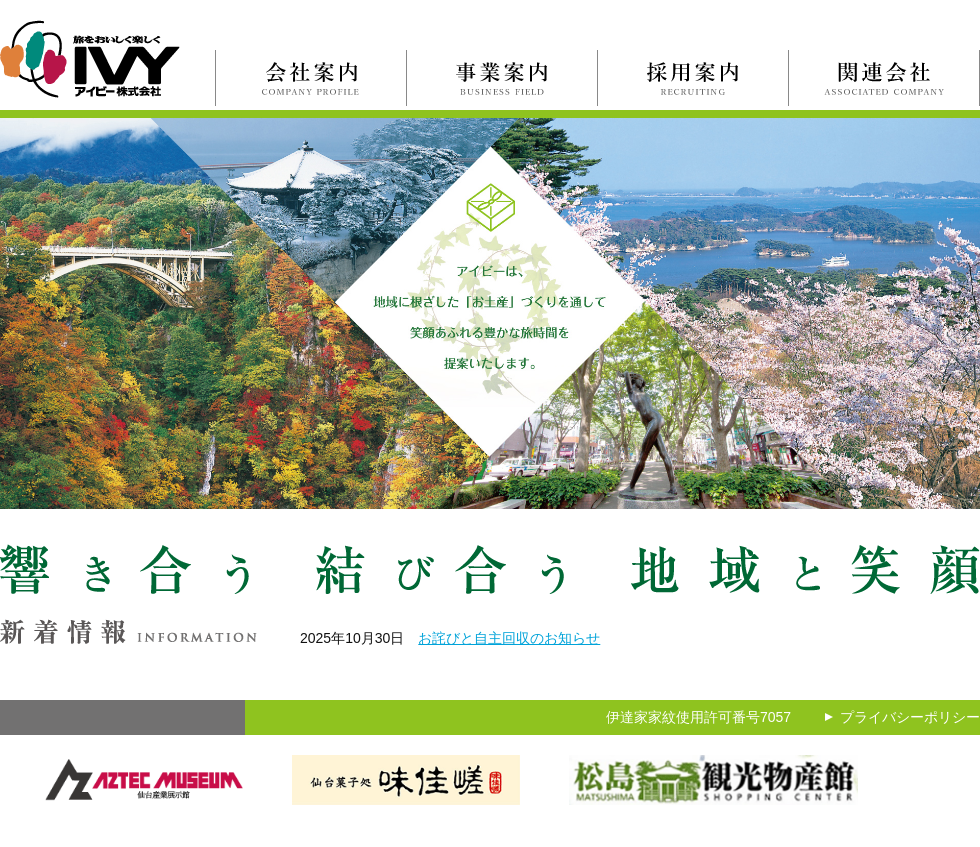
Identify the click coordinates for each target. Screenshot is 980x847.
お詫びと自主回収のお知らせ (509, 638)
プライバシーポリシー (910, 717)
